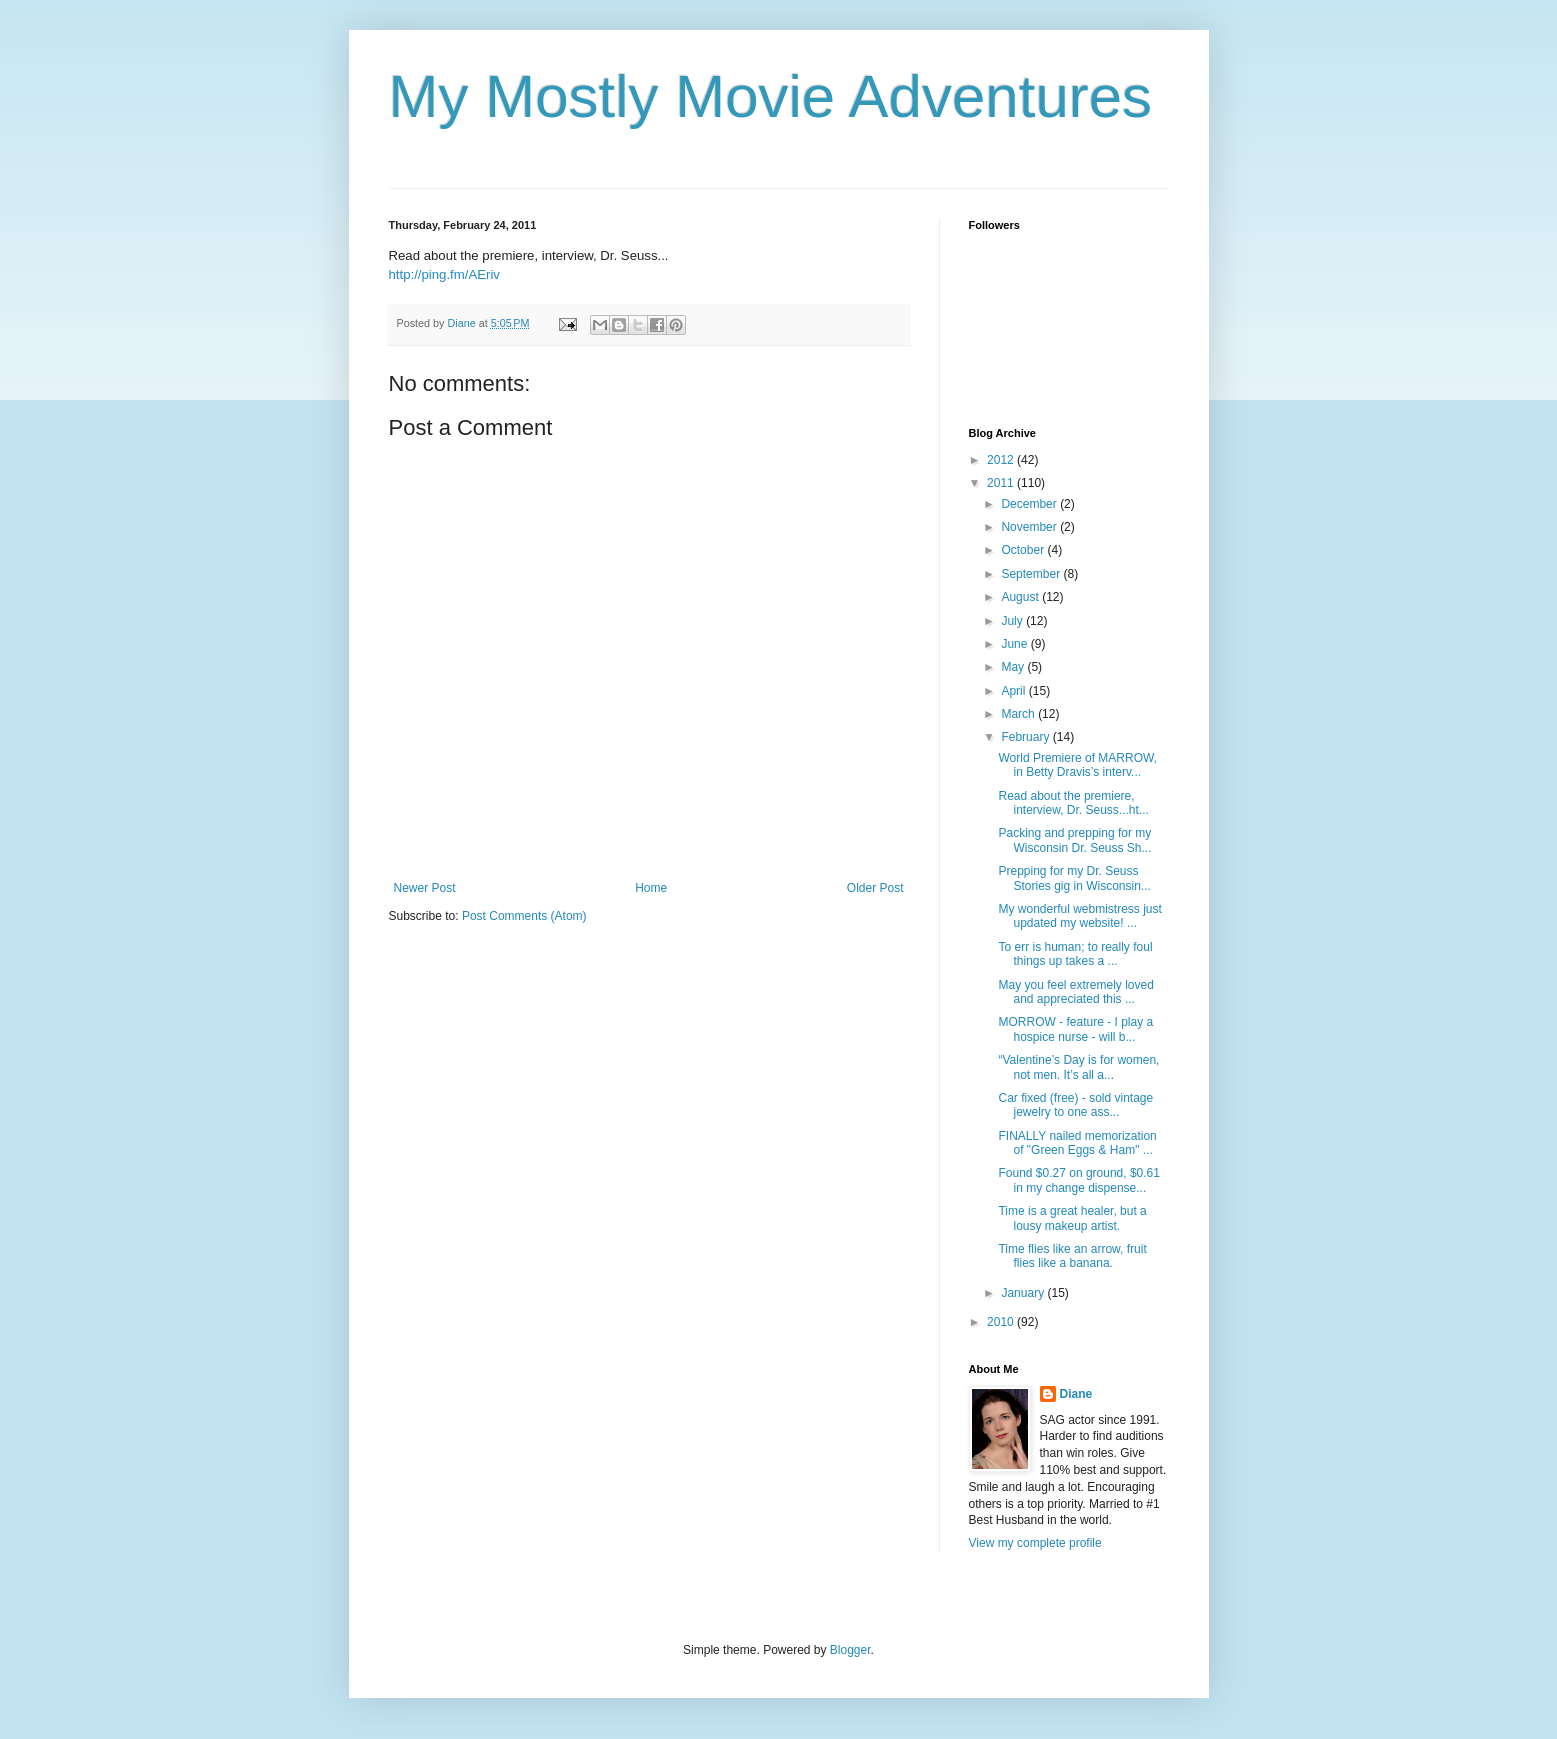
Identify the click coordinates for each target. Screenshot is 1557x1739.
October (1024, 550)
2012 (1002, 460)
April (1014, 691)
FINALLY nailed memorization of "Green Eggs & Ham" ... (1077, 1143)
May (1014, 667)
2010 (1002, 1322)
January (1024, 1293)
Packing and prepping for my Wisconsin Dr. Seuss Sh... (1074, 840)
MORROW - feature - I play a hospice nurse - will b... (1075, 1029)
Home (651, 888)
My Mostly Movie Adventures (771, 96)
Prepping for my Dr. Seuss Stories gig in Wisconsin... (1074, 878)
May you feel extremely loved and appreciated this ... (1075, 992)
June (1015, 644)
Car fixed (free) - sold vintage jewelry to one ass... (1075, 1105)
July (1013, 621)
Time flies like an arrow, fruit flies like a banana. (1072, 1256)
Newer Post (425, 888)
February (1026, 737)
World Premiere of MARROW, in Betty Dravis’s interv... (1077, 765)
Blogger (850, 1650)
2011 (1002, 483)
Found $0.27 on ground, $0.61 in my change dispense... (1078, 1180)
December (1030, 504)
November (1030, 527)
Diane (1076, 1394)
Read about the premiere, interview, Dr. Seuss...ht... (1073, 803)
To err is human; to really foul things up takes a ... (1075, 954)
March (1019, 714)
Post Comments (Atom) (524, 916)
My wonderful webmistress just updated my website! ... (1079, 916)
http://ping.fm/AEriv (444, 274)
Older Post (875, 888)
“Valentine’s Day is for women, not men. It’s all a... (1078, 1067)
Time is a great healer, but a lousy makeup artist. (1072, 1218)
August (1021, 597)
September (1032, 574)
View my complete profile (1035, 1543)
